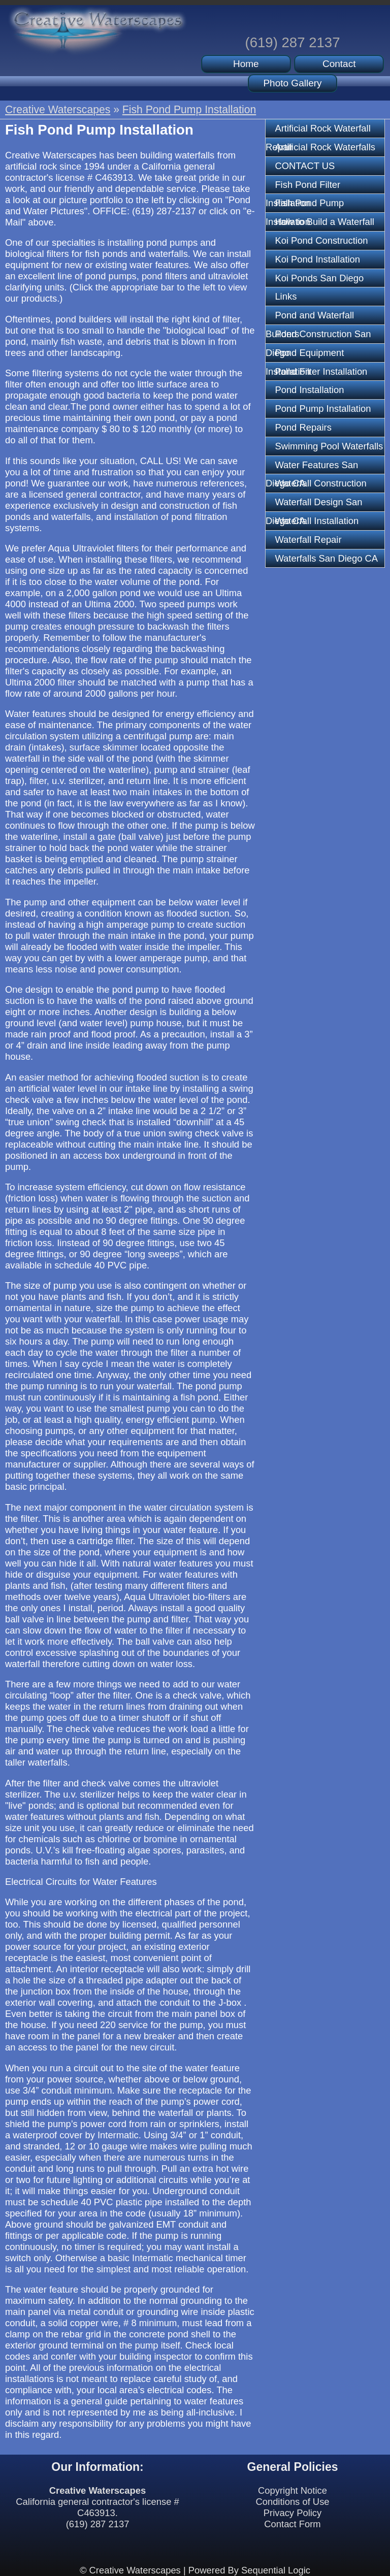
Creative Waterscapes (57, 109)
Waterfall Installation (317, 520)
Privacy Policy (292, 2512)
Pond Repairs (303, 427)
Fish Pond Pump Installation (189, 109)
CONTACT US (305, 165)
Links (286, 296)
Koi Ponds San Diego (319, 278)
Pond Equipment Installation (305, 355)
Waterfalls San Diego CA (326, 558)
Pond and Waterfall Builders (310, 317)
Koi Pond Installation (317, 259)
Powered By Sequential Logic (249, 2570)
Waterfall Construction (320, 483)
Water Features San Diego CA (312, 467)
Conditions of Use (292, 2501)
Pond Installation (309, 389)
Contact (338, 63)
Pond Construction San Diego (318, 336)
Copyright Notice (292, 2490)
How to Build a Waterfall (324, 221)
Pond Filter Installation (321, 371)
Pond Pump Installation (323, 408)
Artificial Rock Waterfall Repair (318, 130)
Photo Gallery (292, 83)
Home (246, 63)
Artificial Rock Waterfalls (325, 147)
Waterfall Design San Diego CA (314, 504)
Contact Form (292, 2524)
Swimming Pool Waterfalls (329, 446)
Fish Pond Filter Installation (303, 186)
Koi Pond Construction (321, 240)
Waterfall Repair (308, 539)
